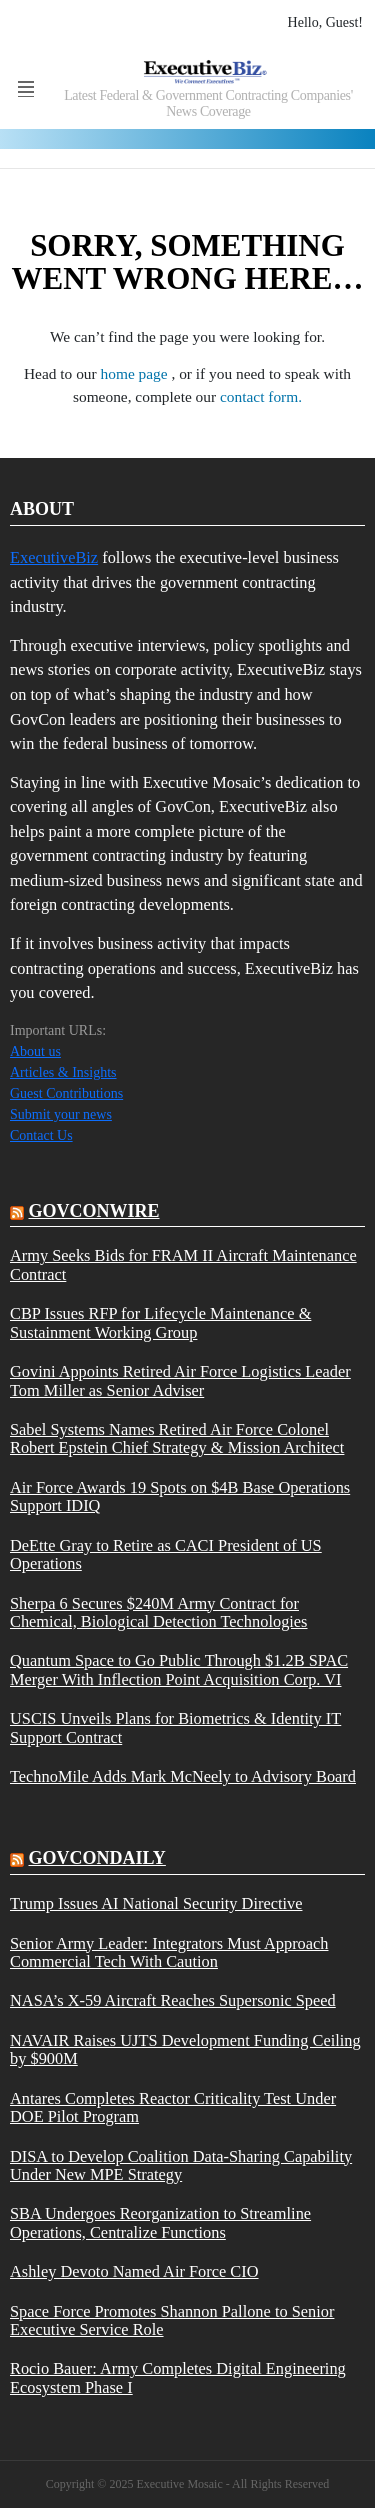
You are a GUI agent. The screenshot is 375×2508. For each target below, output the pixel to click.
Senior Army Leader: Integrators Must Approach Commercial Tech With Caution (169, 1953)
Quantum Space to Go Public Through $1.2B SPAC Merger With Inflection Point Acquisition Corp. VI (179, 1670)
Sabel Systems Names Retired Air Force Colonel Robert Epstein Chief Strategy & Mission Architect (177, 1439)
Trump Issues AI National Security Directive (156, 1904)
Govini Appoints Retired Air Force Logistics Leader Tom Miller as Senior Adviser (180, 1381)
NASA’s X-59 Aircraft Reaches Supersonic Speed (173, 2001)
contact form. (261, 396)
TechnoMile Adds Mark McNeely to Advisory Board (183, 1777)
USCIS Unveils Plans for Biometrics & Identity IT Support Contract (175, 1728)
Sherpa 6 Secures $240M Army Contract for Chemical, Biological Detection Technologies (159, 1613)
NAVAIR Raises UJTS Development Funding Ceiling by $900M (185, 2050)
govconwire (94, 1211)
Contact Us (41, 1135)
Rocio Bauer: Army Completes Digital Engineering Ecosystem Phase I (178, 2378)
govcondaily (97, 1858)
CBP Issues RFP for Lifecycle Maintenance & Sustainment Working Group (160, 1323)
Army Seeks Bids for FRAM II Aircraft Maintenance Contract (183, 1265)
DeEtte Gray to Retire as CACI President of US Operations (166, 1555)
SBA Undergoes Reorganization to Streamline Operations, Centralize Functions (160, 2223)
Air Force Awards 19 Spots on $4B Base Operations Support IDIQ (180, 1497)
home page (136, 373)
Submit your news (61, 1114)
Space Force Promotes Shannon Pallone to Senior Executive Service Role (172, 2321)
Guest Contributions (66, 1093)
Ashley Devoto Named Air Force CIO (134, 2272)
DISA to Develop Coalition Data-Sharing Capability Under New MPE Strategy (181, 2166)
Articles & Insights (63, 1072)
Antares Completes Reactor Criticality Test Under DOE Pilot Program (173, 2108)
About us (35, 1051)
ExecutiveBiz (54, 557)
